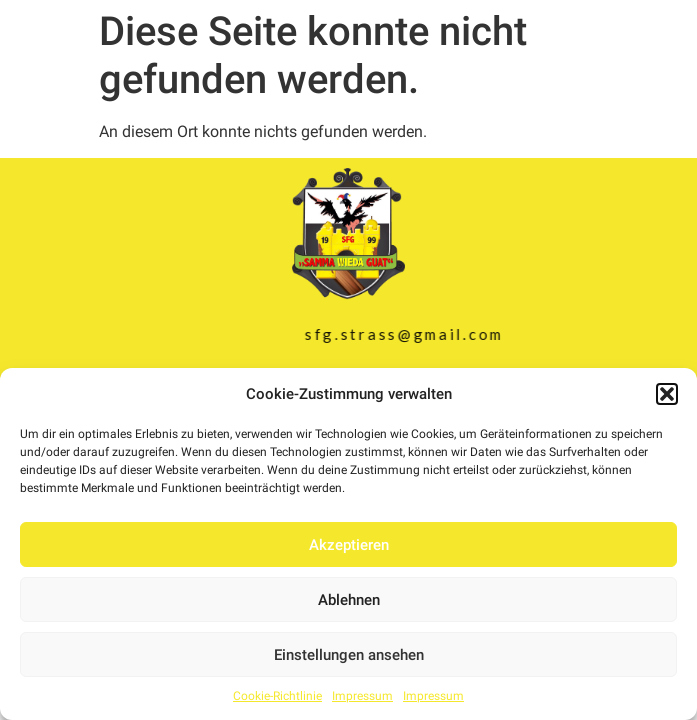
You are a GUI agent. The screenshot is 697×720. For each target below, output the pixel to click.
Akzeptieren (349, 545)
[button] (667, 394)
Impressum (362, 696)
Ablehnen (349, 600)
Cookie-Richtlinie (277, 696)
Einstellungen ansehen (349, 655)
